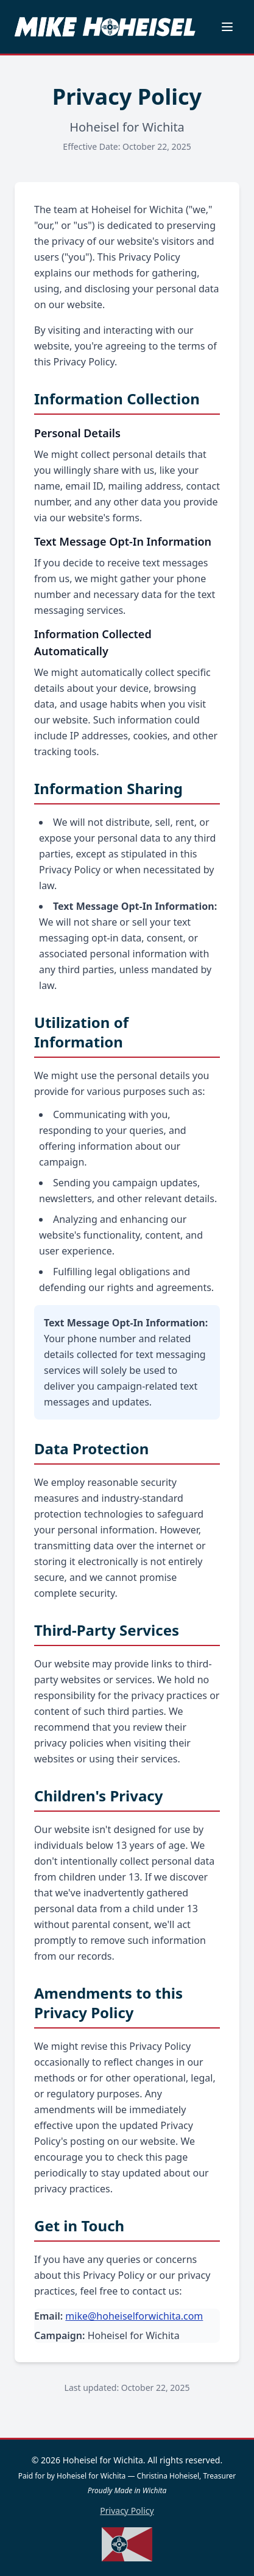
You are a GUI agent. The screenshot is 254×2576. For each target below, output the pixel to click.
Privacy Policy (126, 2510)
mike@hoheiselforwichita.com (134, 2316)
